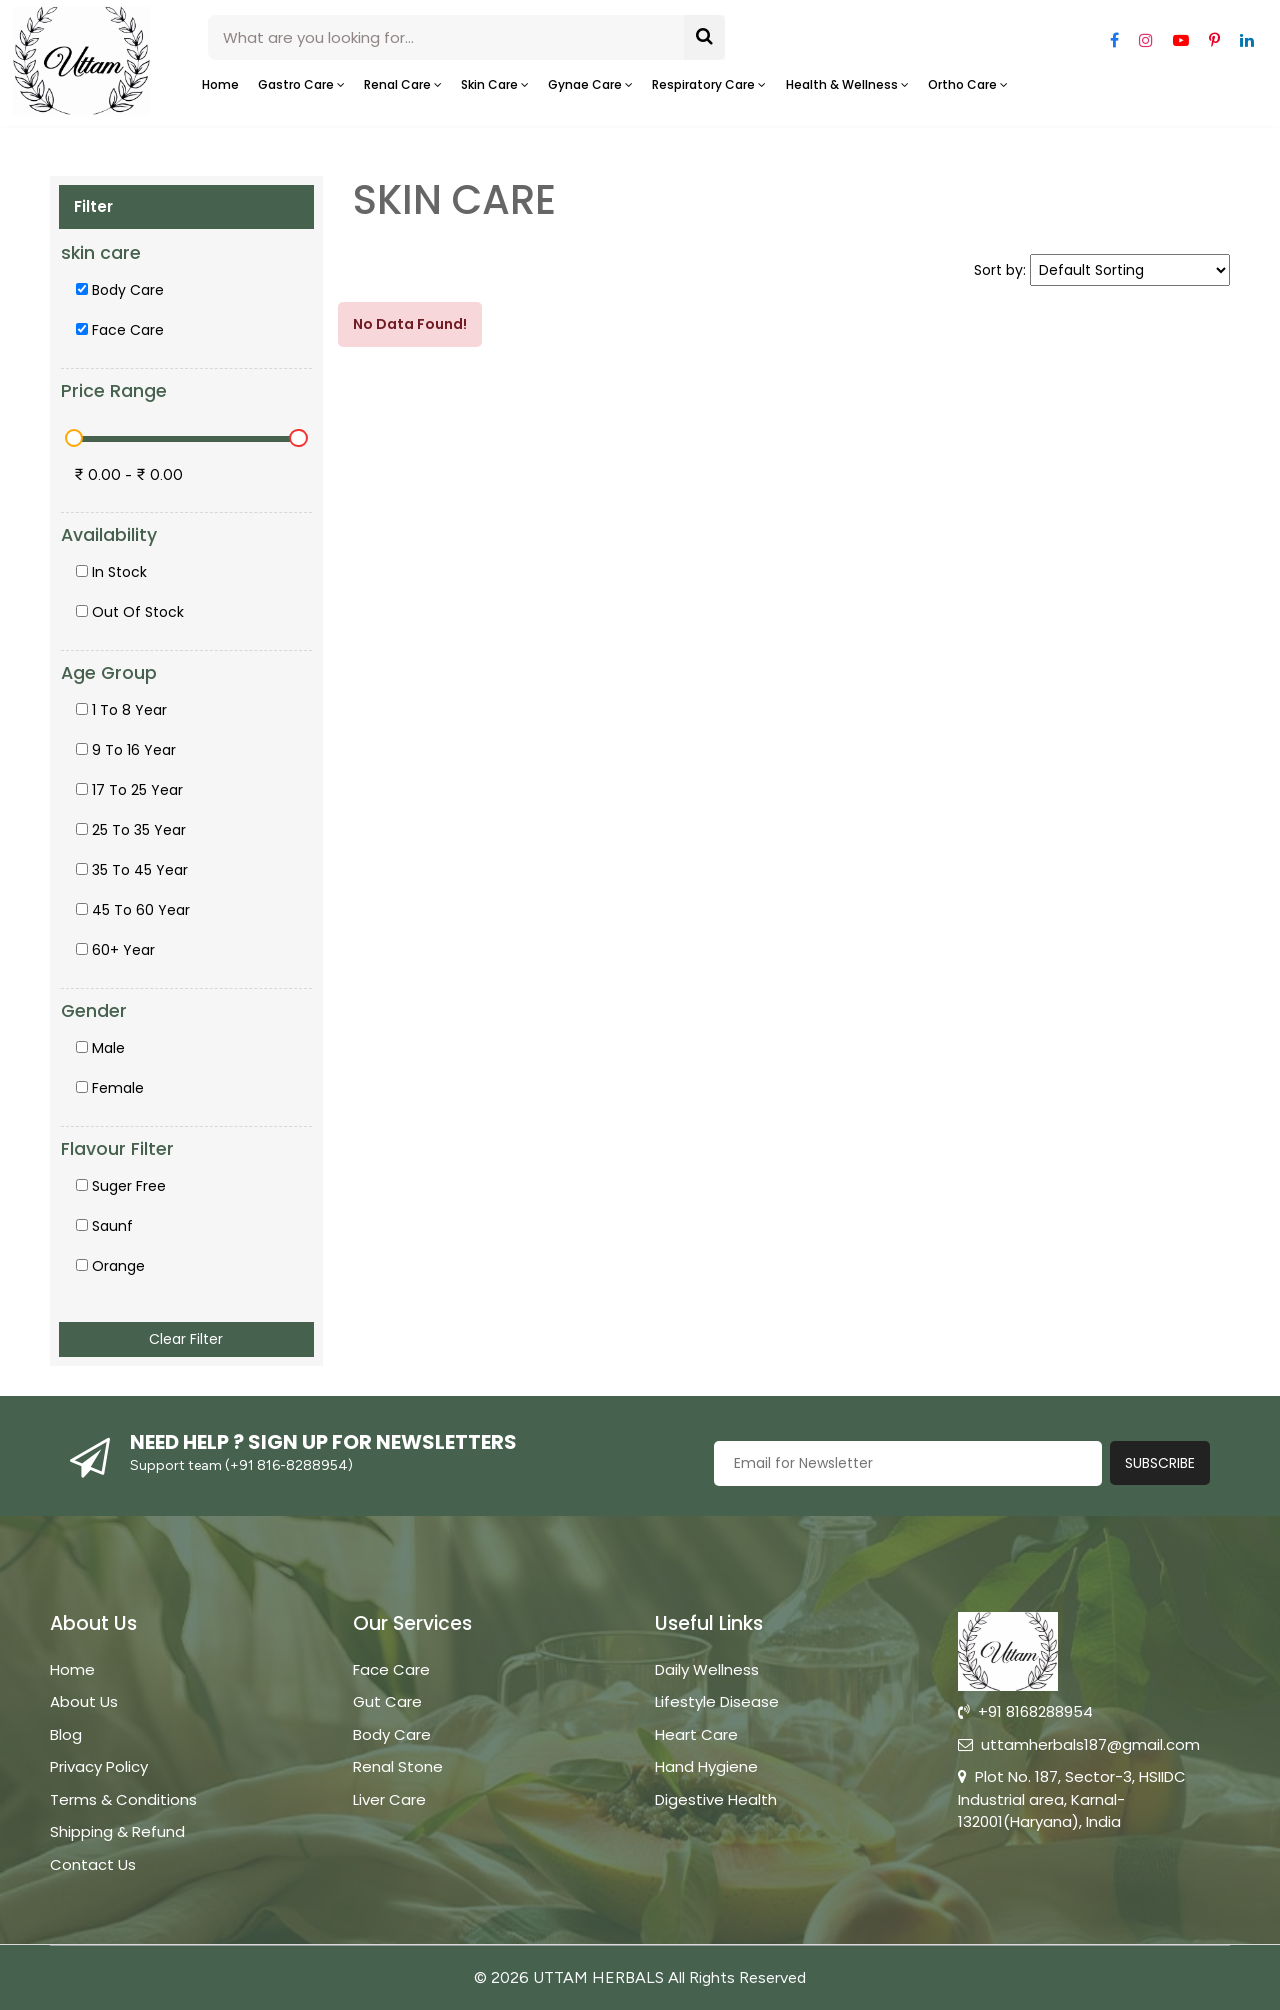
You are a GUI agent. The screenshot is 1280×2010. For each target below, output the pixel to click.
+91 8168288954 (1025, 1711)
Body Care (392, 1734)
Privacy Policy (99, 1766)
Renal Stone (398, 1766)
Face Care (391, 1669)
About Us (84, 1701)
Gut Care (387, 1701)
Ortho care (968, 84)
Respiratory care (709, 84)
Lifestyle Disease (717, 1701)
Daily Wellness (707, 1669)
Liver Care (389, 1799)
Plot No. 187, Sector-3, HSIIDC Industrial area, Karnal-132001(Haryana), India (1072, 1799)
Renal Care (403, 84)
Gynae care (590, 84)
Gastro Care (301, 84)
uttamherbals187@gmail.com (1079, 1744)
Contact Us (93, 1864)
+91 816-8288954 (289, 1465)
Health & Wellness (847, 84)
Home (220, 84)
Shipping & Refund (117, 1831)
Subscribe (1160, 1463)
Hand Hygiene (706, 1766)
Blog (66, 1734)
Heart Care (696, 1734)
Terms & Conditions (123, 1799)
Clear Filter (186, 1339)
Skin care (495, 84)
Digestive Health (716, 1799)
